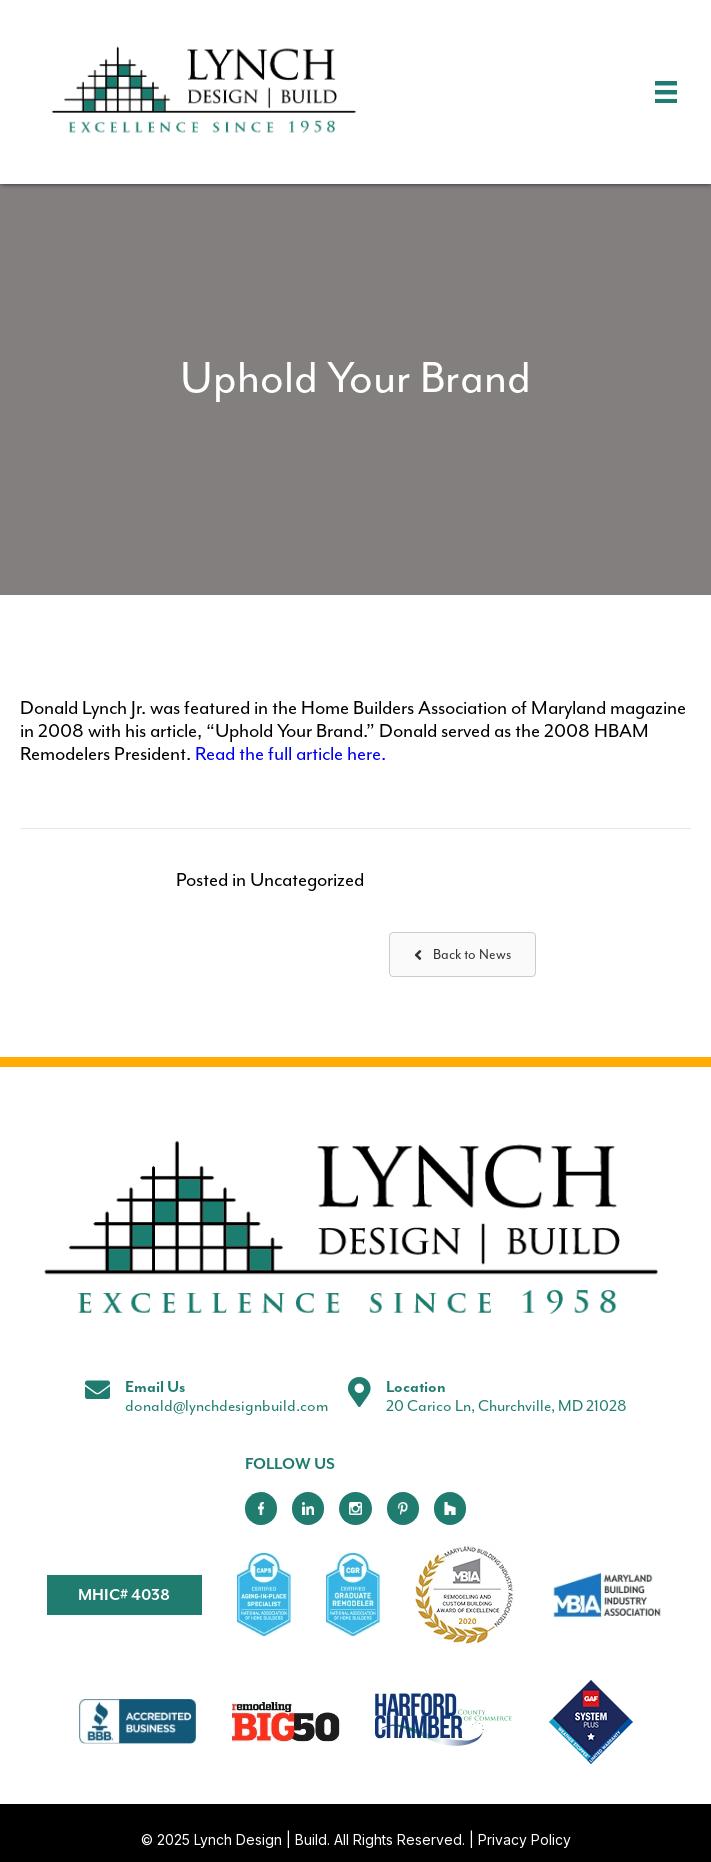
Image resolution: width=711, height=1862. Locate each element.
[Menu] (666, 92)
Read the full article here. (290, 754)
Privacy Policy (524, 1839)
